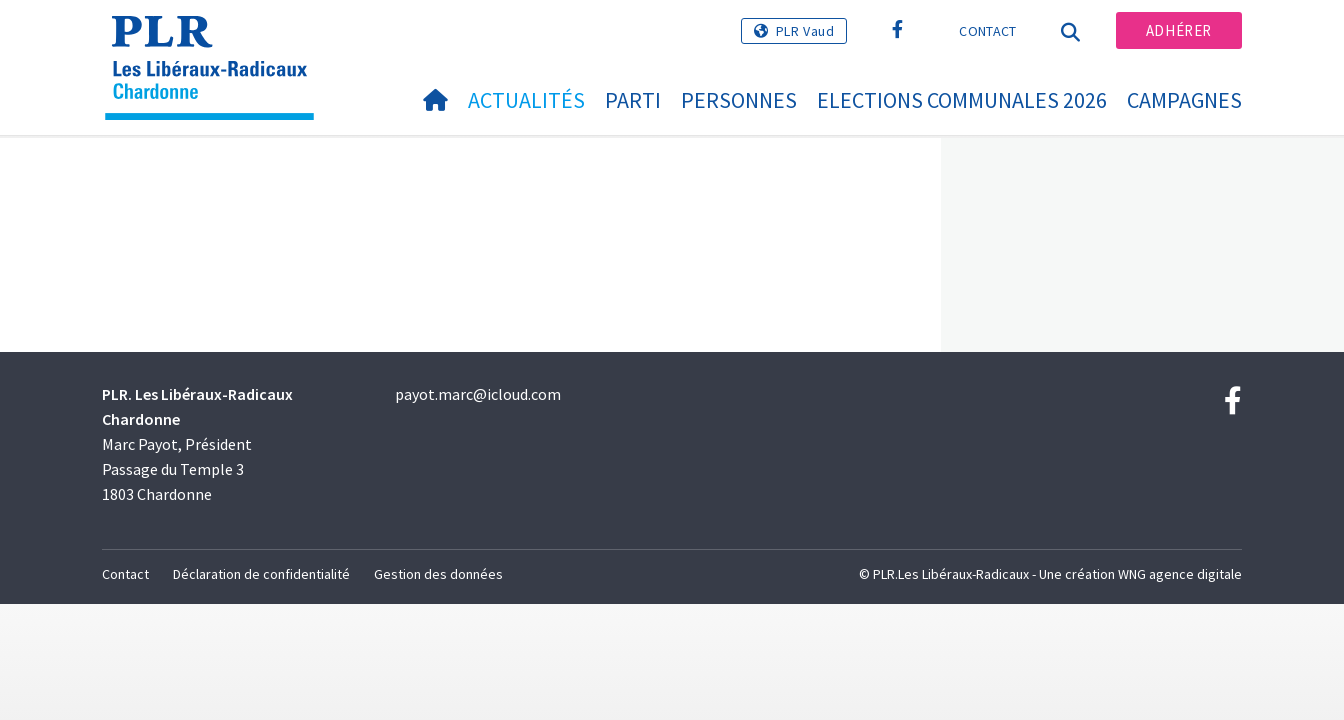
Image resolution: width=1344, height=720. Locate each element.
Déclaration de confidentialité (261, 574)
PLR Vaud (805, 31)
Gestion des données (438, 574)
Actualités (526, 100)
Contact (987, 31)
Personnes (739, 100)
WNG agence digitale (1180, 574)
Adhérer (1179, 30)
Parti (633, 100)
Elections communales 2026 (962, 100)
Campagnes (1184, 100)
